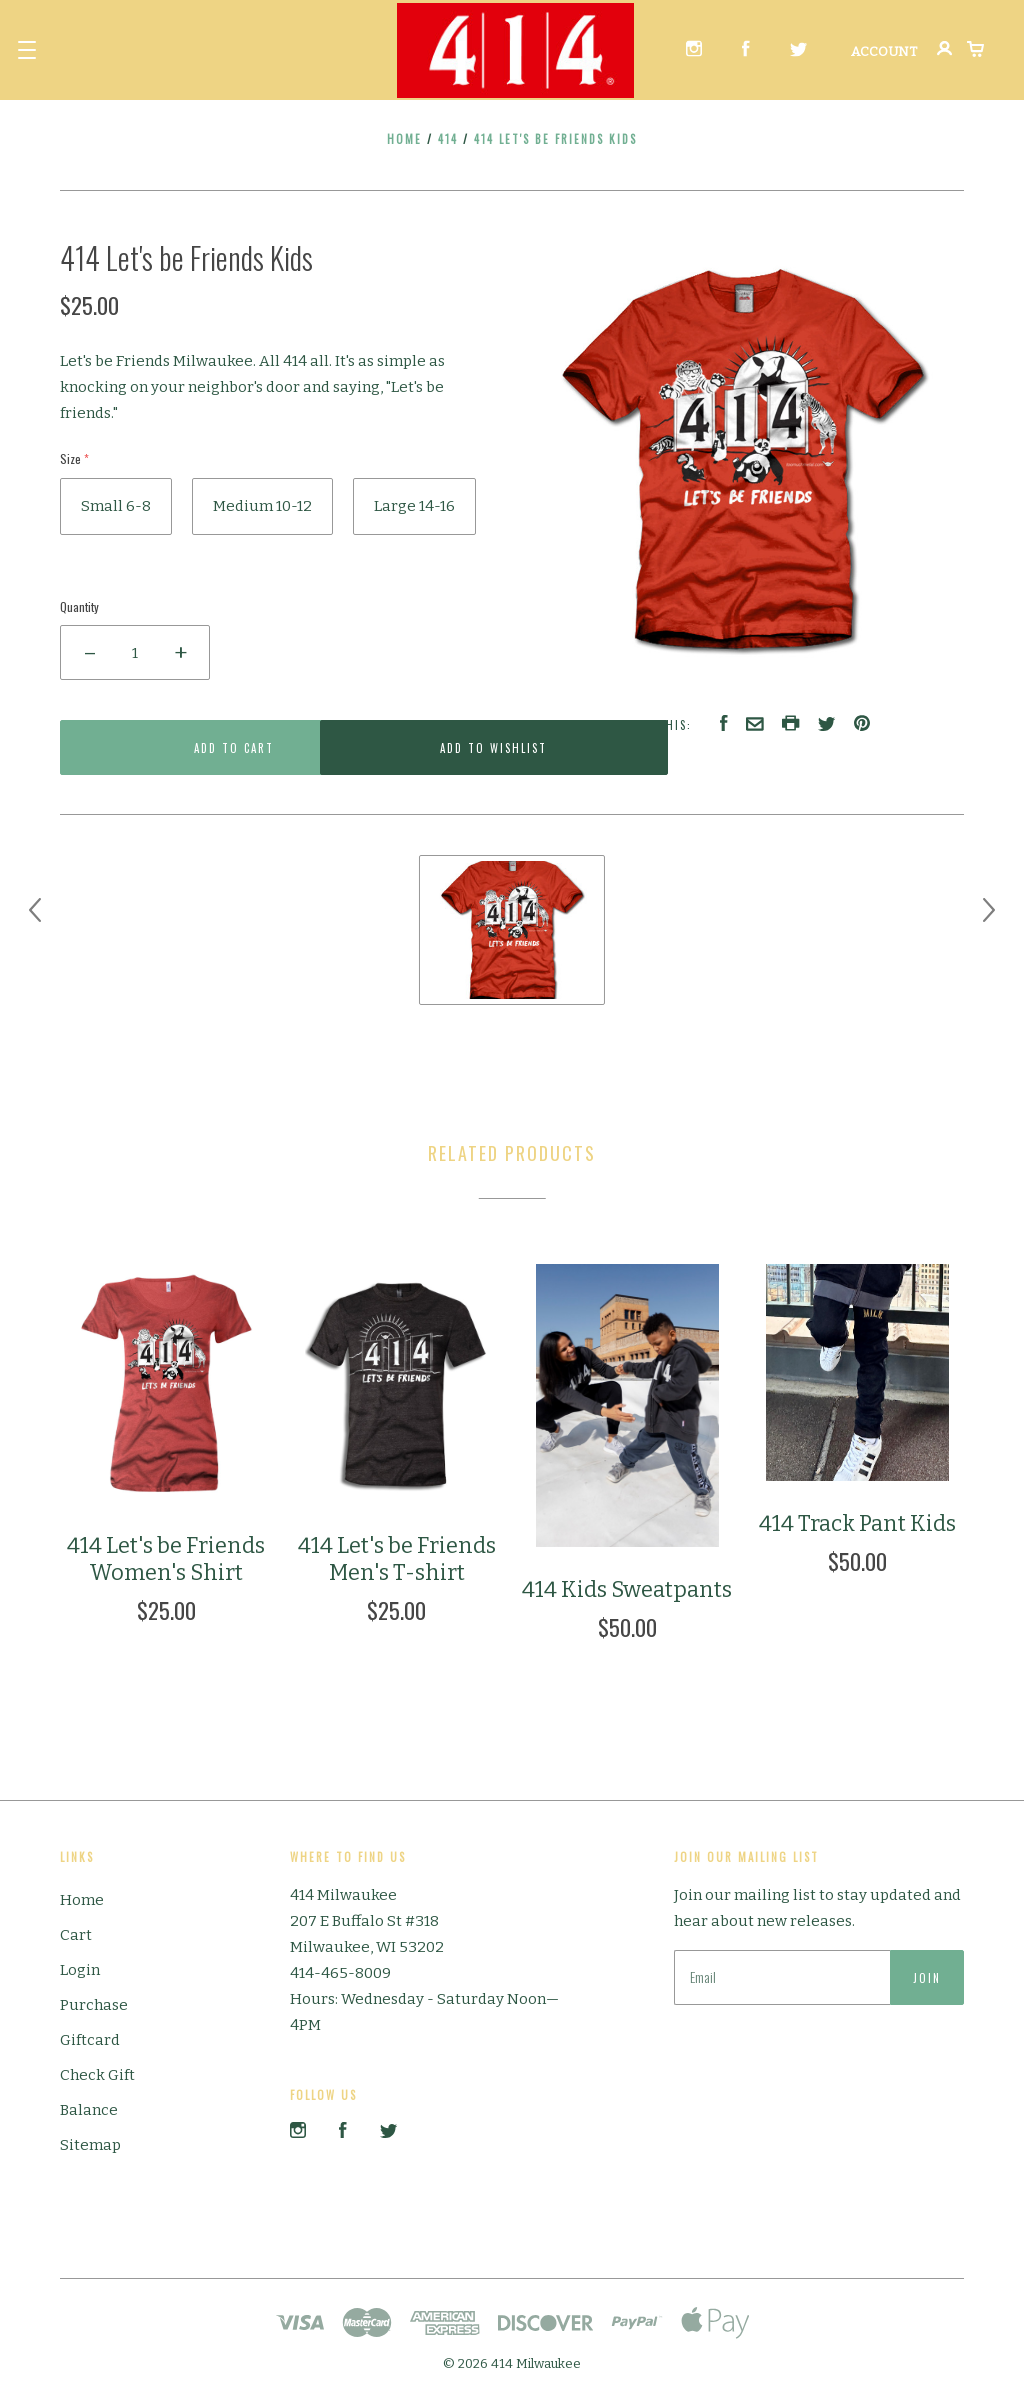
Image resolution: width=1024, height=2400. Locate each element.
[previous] (35, 910)
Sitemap (90, 2145)
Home (404, 139)
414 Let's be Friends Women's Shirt (166, 1559)
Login (80, 1970)
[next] (989, 910)
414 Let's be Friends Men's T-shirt (397, 1559)
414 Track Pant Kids (857, 1523)
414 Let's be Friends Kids (555, 139)
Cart (76, 1935)
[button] (27, 50)
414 (448, 139)
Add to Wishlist (396, 748)
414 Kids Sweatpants (627, 1589)
